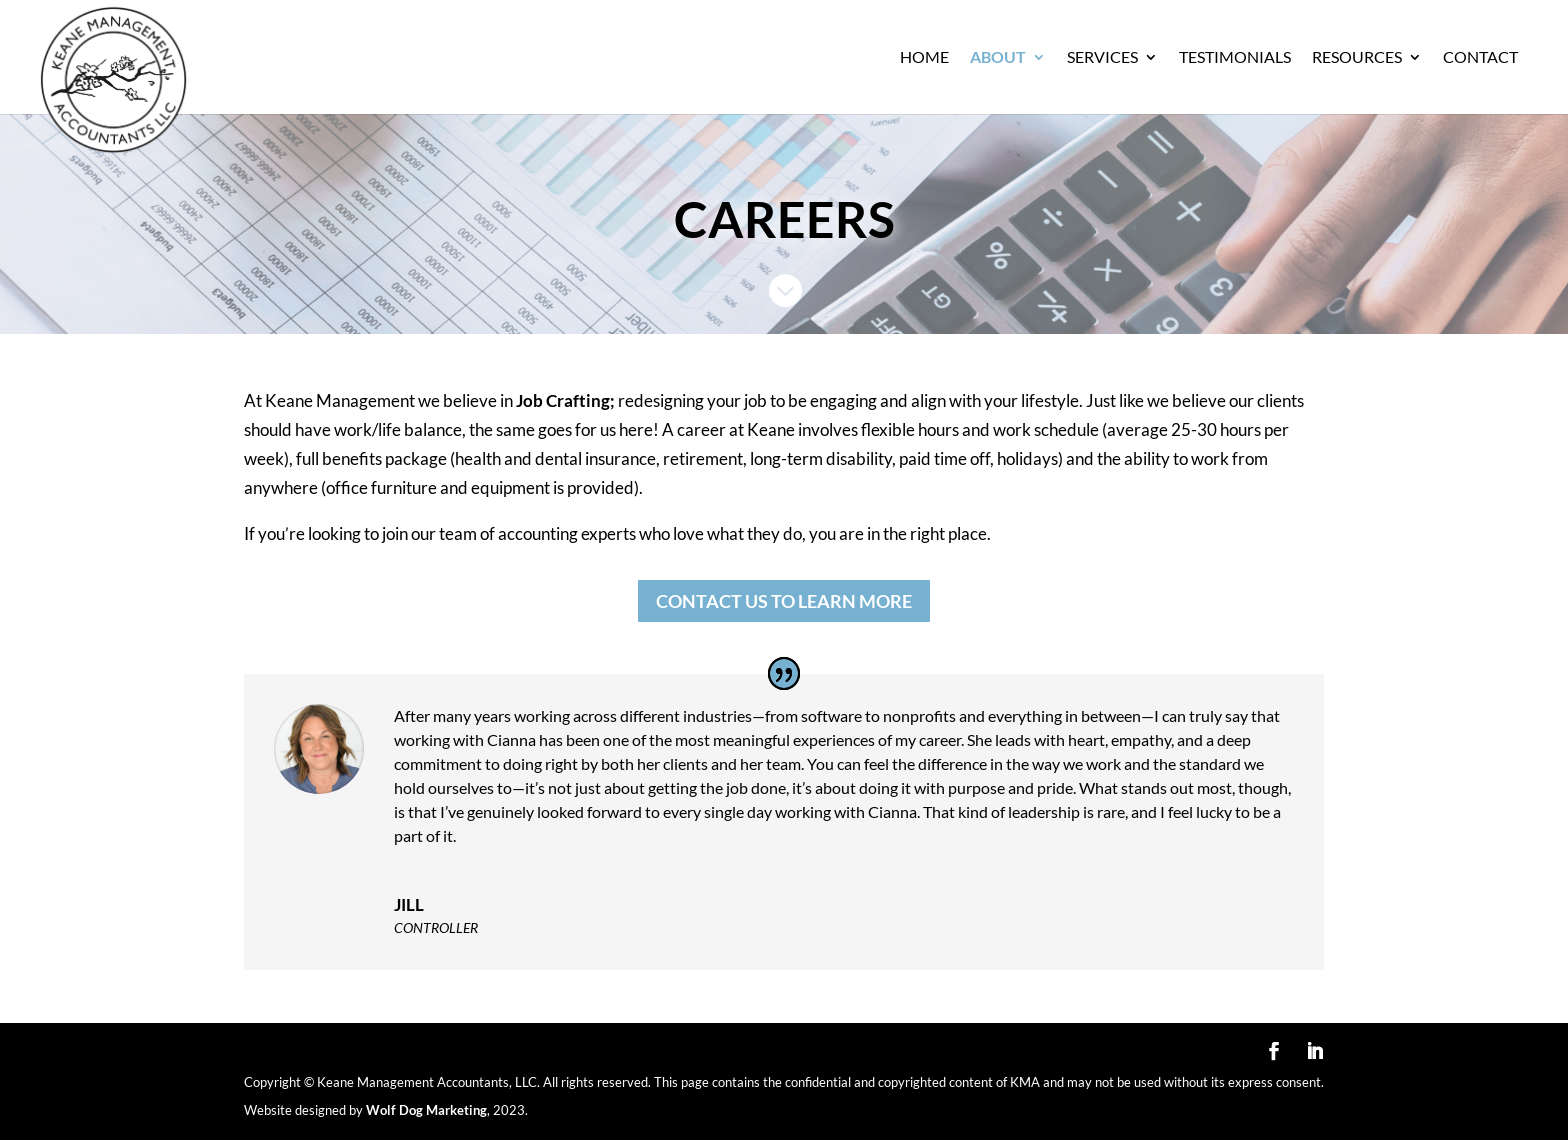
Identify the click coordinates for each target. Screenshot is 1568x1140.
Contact (1480, 58)
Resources (1357, 58)
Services (1102, 58)
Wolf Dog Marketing (426, 1110)
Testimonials (1235, 58)
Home (924, 58)
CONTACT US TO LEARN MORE (784, 601)
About (998, 58)
